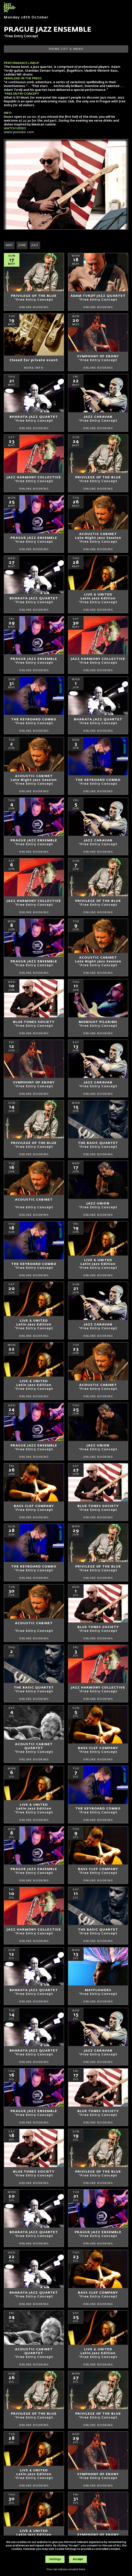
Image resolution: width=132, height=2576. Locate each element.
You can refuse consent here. (66, 2569)
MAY (9, 245)
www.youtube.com (19, 132)
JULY (35, 245)
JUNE (22, 245)
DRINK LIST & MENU (66, 49)
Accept (78, 2559)
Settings (55, 2559)
